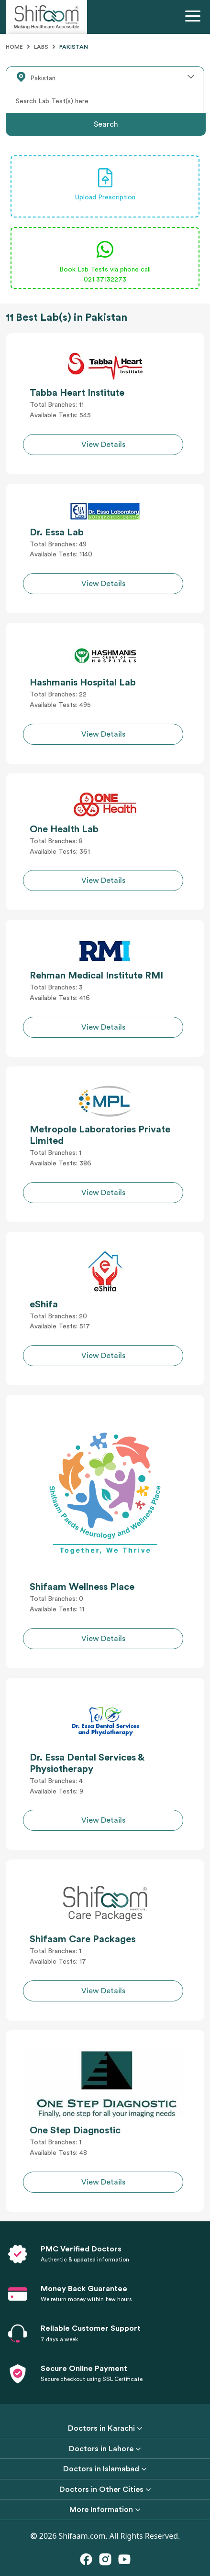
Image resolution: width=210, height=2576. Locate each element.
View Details (103, 444)
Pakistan (73, 47)
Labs (41, 47)
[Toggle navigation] (194, 17)
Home (14, 47)
